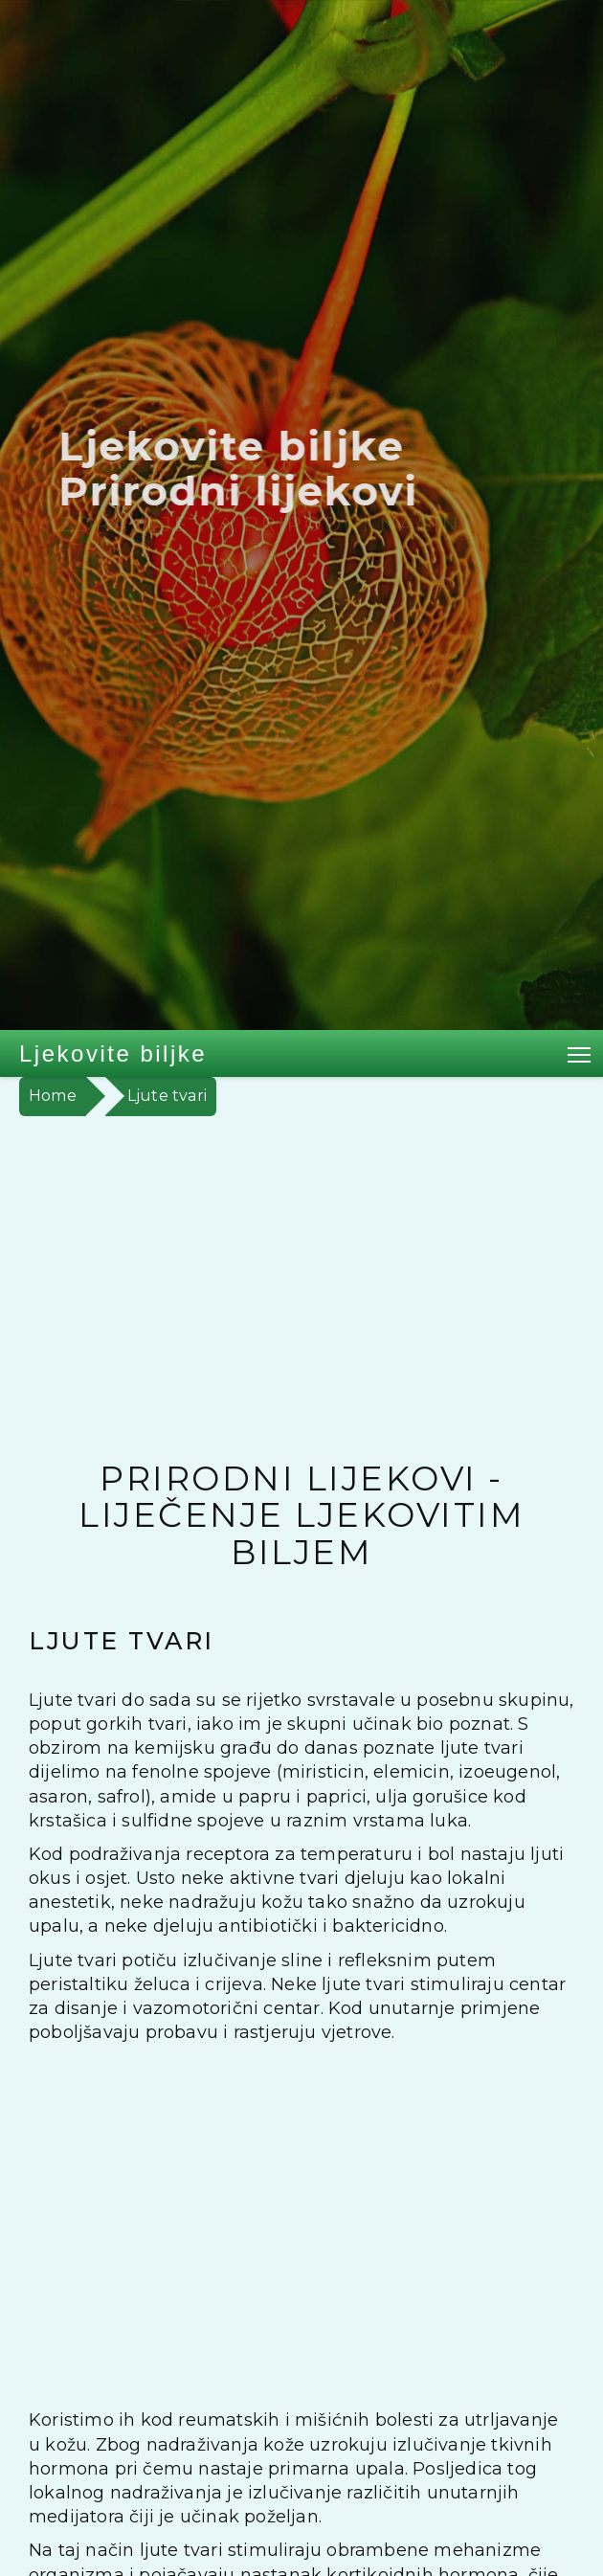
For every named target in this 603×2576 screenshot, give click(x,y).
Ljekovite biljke (113, 1053)
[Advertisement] (301, 1260)
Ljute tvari (167, 1095)
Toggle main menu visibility (580, 1051)
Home (53, 1095)
